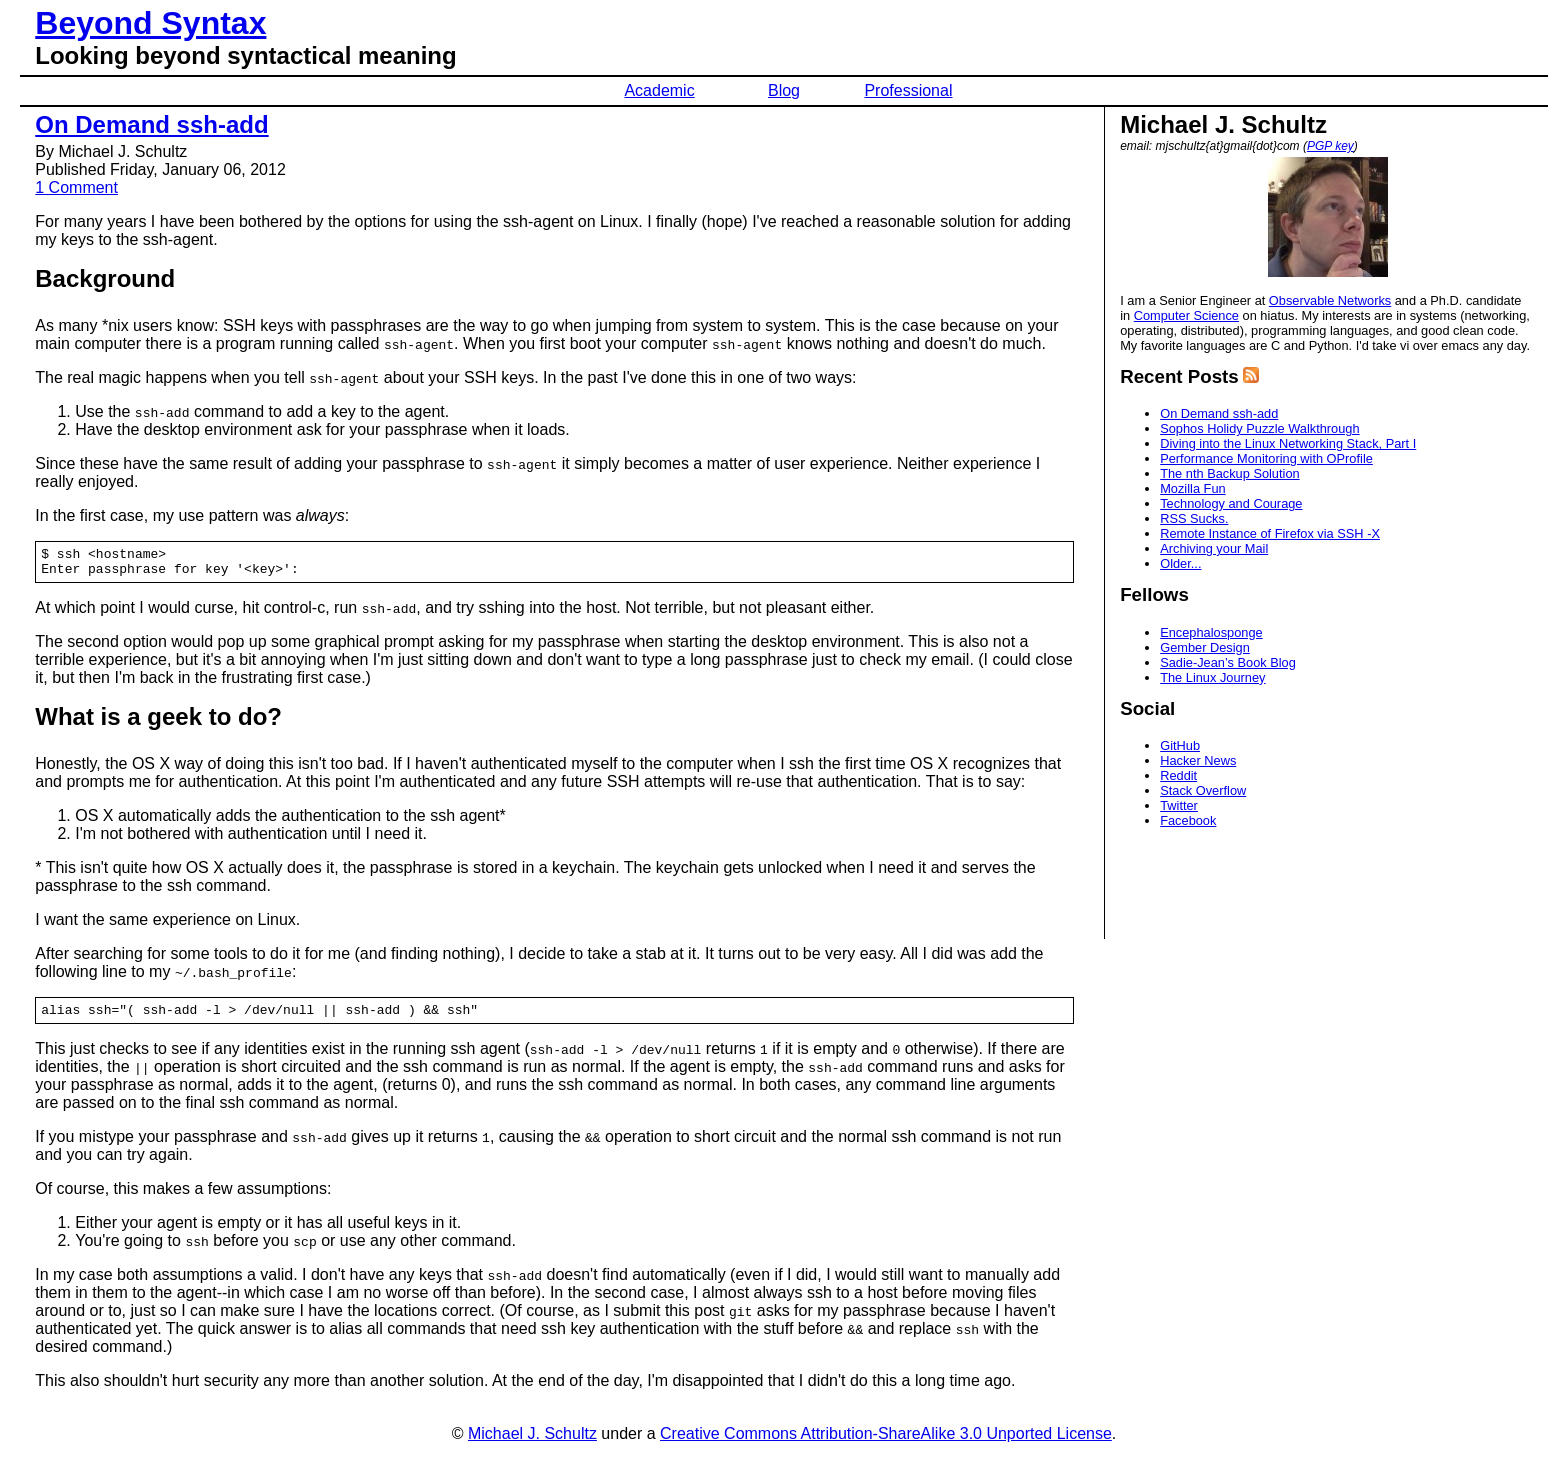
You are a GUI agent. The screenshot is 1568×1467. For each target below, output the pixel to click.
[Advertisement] (1326, 886)
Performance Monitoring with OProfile (1266, 458)
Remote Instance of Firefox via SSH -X (1270, 533)
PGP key (1330, 146)
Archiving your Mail (1214, 548)
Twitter (1179, 805)
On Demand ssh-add (151, 124)
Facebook (1188, 820)
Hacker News (1198, 760)
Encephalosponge (1211, 632)
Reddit (1178, 775)
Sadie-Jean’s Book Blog (1228, 662)
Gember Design (1205, 647)
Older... (1180, 563)
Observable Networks (1330, 300)
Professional (908, 90)
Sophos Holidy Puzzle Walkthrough (1259, 428)
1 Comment (76, 187)
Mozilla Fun (1192, 488)
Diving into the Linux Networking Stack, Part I (1288, 443)
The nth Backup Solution (1229, 473)
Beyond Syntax (150, 23)
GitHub (1180, 745)
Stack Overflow (1203, 790)
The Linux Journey (1212, 677)
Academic (659, 90)
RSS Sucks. (1194, 518)
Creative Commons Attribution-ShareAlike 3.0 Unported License (886, 1442)
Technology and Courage (1231, 503)
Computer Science (1186, 315)
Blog (784, 90)
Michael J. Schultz (532, 1442)
